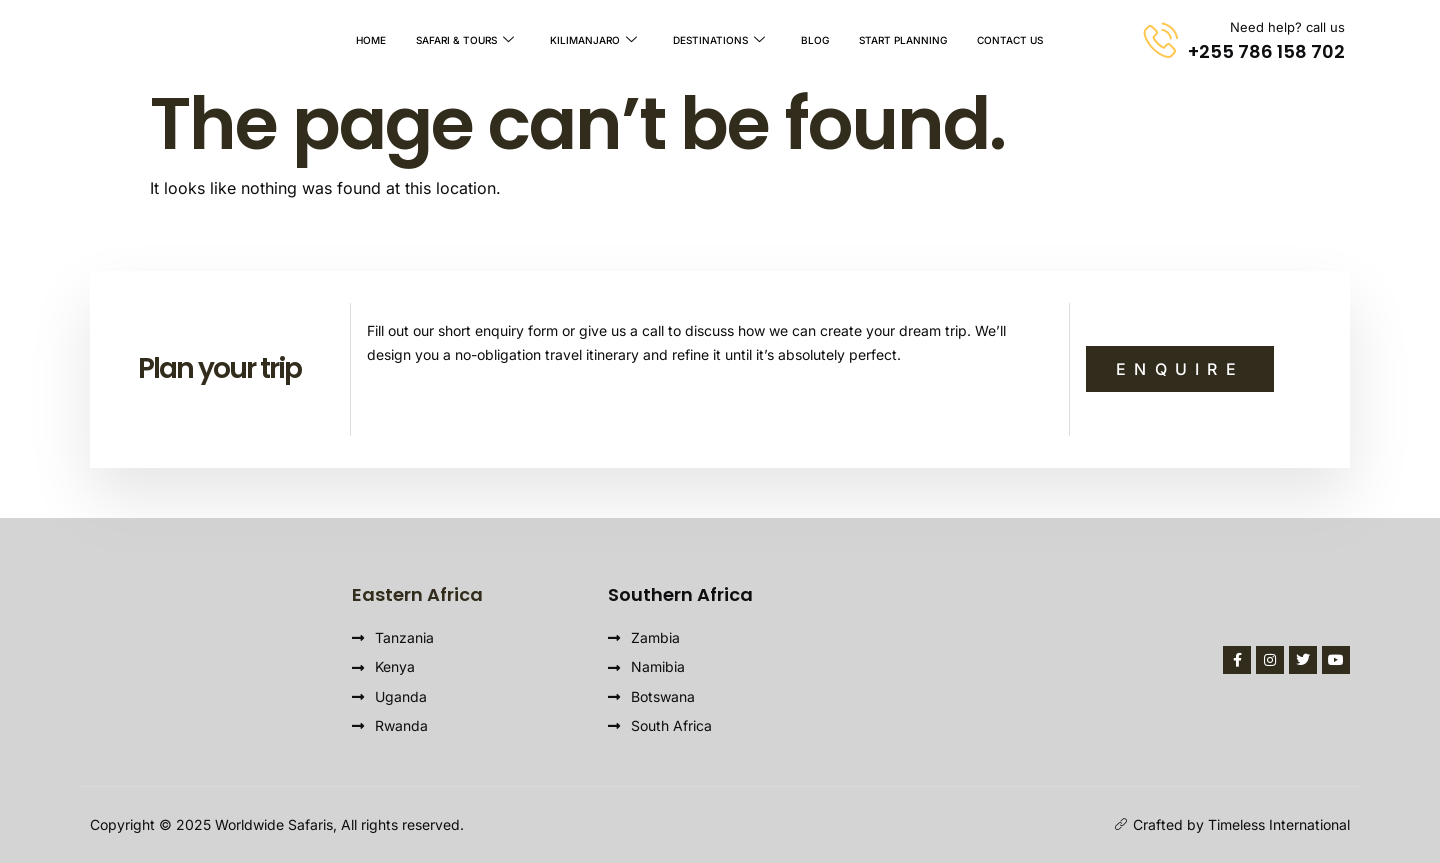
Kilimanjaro (593, 40)
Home (371, 40)
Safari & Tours (465, 40)
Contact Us (1010, 40)
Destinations (719, 40)
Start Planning (903, 40)
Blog (815, 40)
